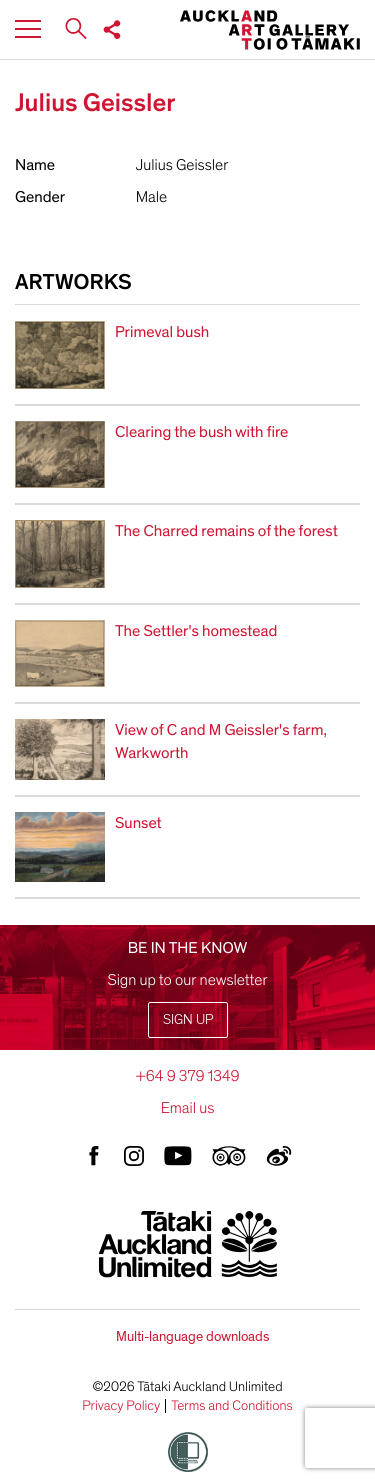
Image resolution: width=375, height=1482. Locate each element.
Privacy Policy (121, 1406)
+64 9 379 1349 (187, 1076)
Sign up (188, 1019)
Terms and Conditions (232, 1406)
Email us (188, 1108)
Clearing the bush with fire (201, 432)
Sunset (138, 823)
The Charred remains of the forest (226, 531)
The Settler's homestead (196, 631)
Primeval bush (162, 332)
